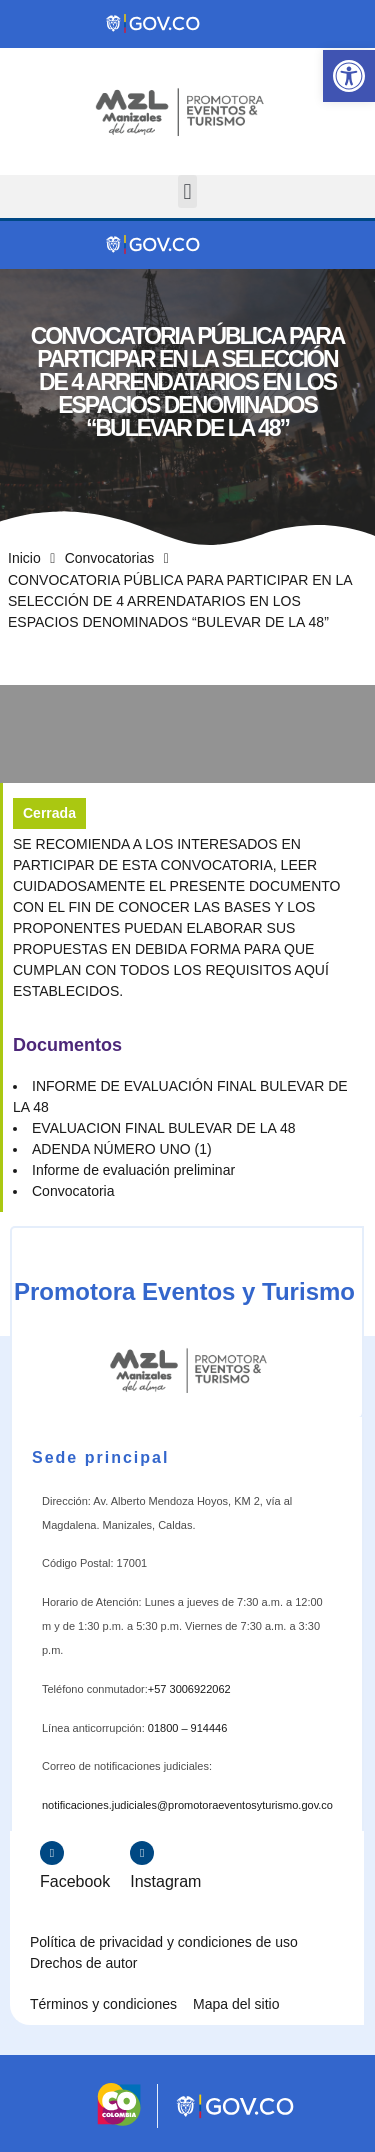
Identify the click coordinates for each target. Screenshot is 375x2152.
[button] (349, 76)
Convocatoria (73, 1191)
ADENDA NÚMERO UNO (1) (122, 1149)
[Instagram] (142, 1853)
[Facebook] (52, 1853)
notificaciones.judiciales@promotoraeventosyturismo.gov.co (187, 1805)
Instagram (165, 1881)
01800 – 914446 (188, 1728)
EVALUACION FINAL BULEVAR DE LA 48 (164, 1128)
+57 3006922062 (189, 1689)
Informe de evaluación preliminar (133, 1170)
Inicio (24, 558)
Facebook (75, 1881)
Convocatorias (110, 558)
